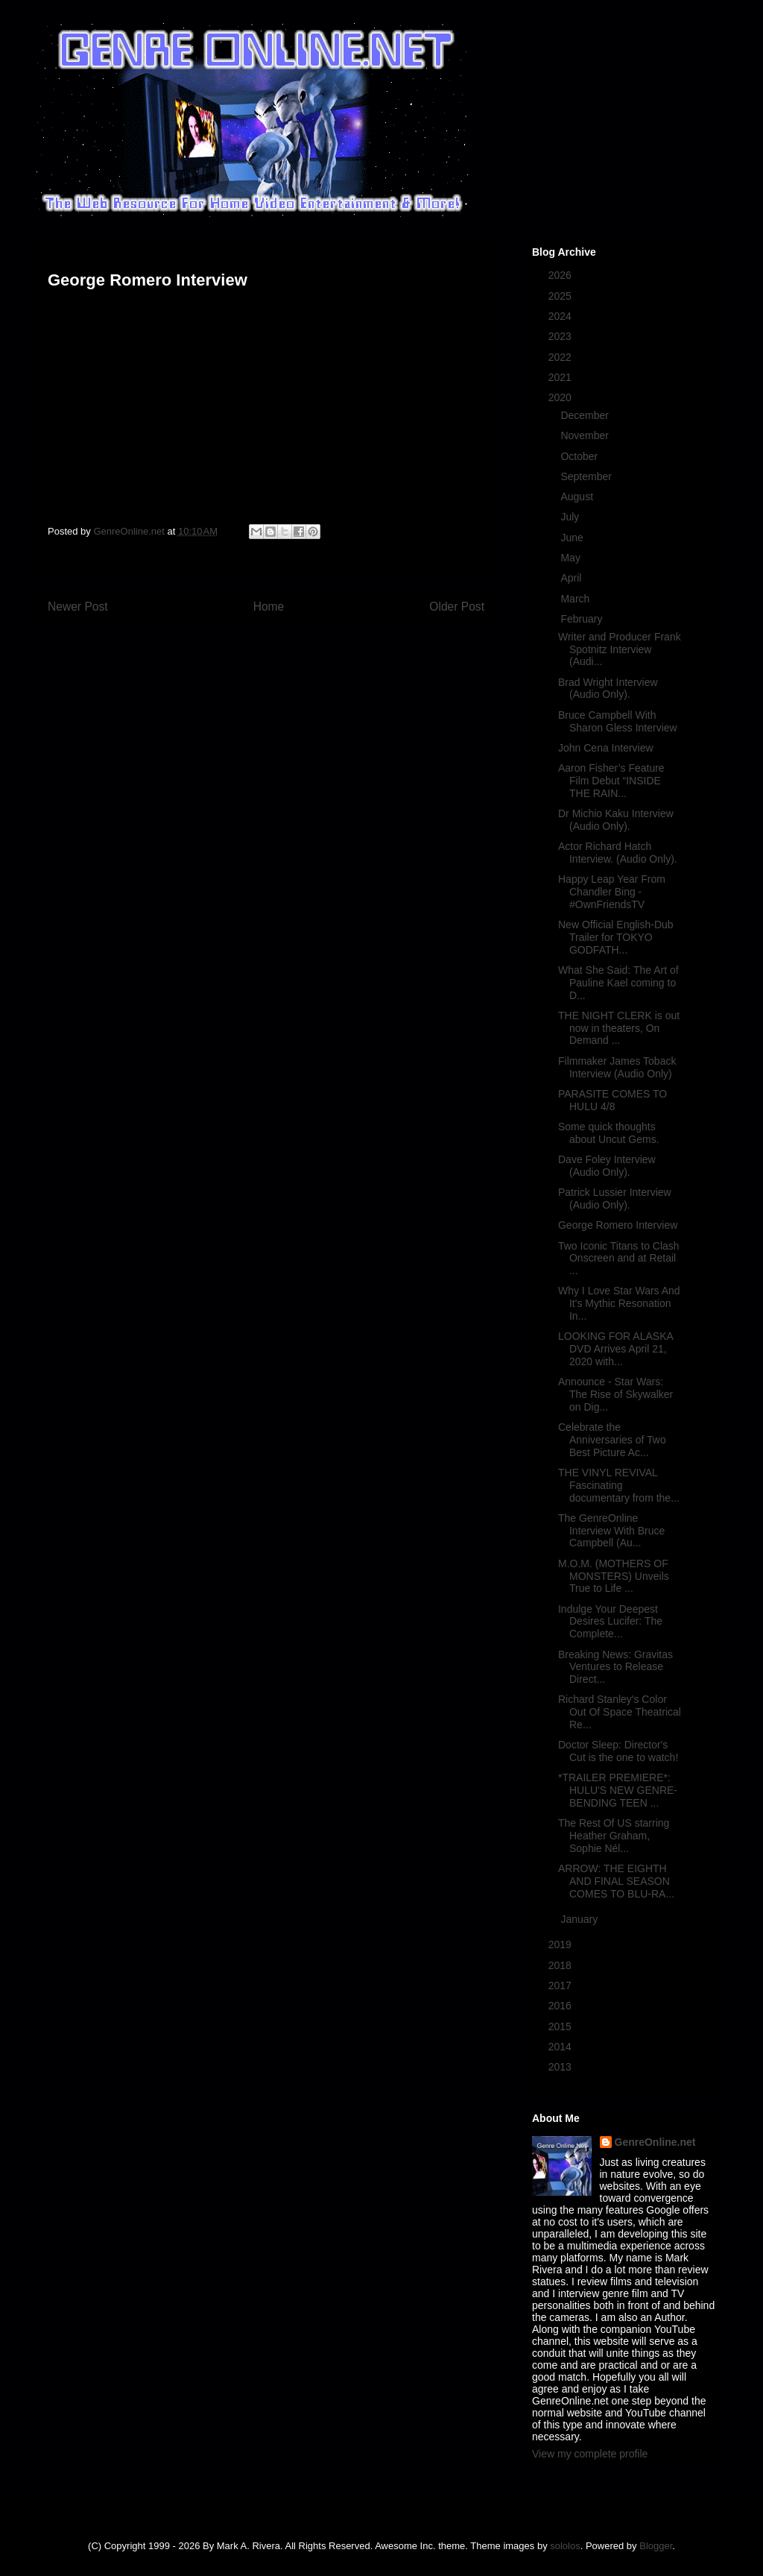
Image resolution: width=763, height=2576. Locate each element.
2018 (561, 1965)
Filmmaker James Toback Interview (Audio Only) (617, 1067)
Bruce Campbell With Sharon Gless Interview (617, 721)
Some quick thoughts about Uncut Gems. (608, 1133)
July (571, 517)
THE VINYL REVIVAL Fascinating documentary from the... (619, 1485)
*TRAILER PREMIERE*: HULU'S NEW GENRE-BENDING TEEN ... (617, 1790)
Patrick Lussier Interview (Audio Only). (614, 1198)
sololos (565, 2545)
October (580, 456)
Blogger (655, 2545)
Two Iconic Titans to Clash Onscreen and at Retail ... (619, 1258)
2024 (561, 316)
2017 (561, 1985)
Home (269, 606)
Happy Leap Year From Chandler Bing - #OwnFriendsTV (611, 891)
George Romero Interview (617, 1225)
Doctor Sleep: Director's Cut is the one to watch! (618, 1751)
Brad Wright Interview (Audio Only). (608, 688)
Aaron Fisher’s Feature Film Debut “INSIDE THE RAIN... (611, 780)
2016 (561, 2006)
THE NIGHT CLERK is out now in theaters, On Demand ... (619, 1028)
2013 (561, 2067)
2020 (561, 397)
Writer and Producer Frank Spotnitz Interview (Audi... (619, 649)
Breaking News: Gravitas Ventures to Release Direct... (615, 1667)
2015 (561, 2026)
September (587, 476)
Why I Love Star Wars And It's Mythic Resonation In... (619, 1303)
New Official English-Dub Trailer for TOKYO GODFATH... (616, 937)
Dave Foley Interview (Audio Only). (607, 1165)
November (585, 435)
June (573, 538)
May (571, 558)
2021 (561, 377)
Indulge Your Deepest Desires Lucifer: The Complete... (610, 1621)
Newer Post (78, 606)
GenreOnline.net (655, 2142)
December (585, 415)
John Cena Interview (605, 748)
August (577, 497)
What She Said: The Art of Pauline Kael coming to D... (618, 982)
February (582, 619)
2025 (561, 296)
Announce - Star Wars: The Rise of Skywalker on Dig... (615, 1394)
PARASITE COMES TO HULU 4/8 (612, 1100)
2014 (561, 2047)
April (572, 578)
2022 (561, 357)
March (576, 599)
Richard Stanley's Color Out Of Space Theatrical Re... (619, 1712)
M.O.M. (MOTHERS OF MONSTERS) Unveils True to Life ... (613, 1576)
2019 (561, 1944)
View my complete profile (590, 2454)
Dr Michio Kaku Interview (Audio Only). (616, 819)
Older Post (456, 606)
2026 (561, 275)
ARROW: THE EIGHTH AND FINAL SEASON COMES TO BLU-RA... (616, 1881)
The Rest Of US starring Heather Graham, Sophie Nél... (613, 1835)
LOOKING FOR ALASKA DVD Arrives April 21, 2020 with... (615, 1348)
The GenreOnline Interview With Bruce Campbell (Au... (611, 1530)
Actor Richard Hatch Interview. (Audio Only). (617, 852)
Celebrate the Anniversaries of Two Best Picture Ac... (612, 1439)
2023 (561, 336)
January (580, 1919)
